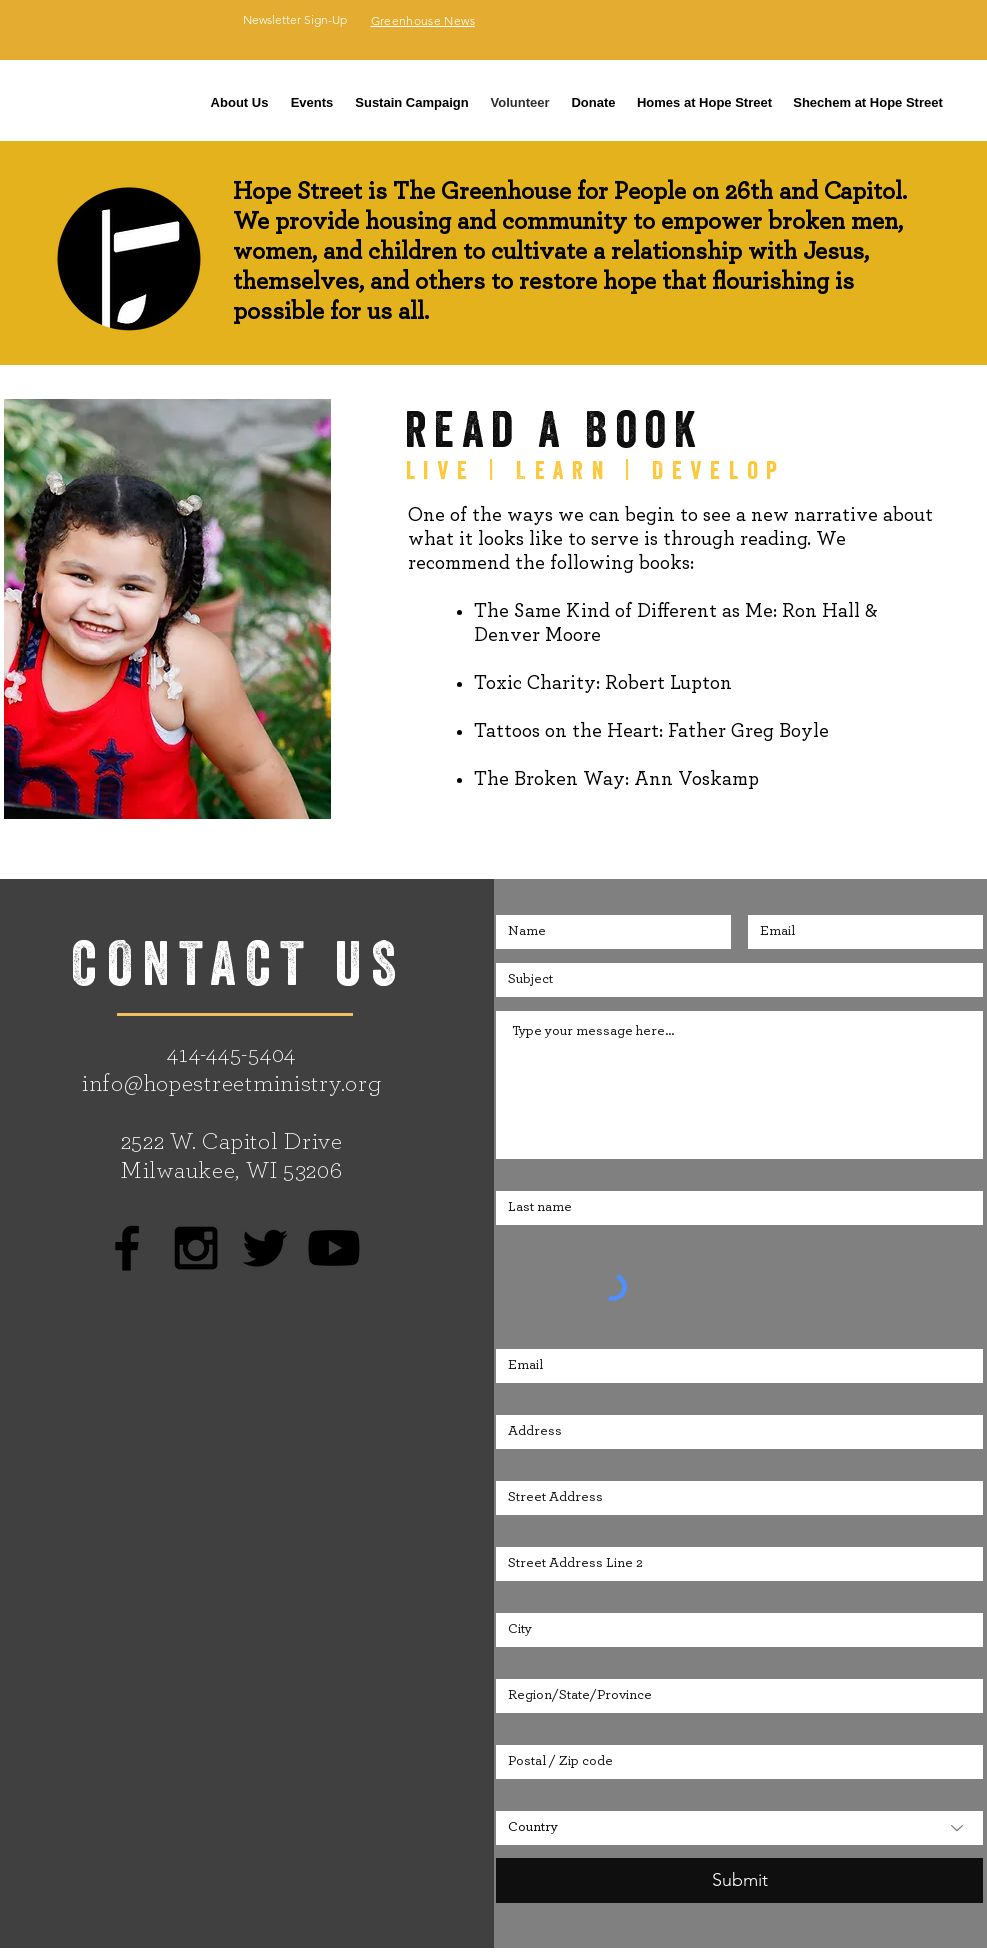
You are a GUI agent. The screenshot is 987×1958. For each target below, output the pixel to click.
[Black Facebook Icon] (127, 1248)
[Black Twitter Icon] (265, 1248)
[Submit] (739, 1880)
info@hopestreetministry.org (231, 1084)
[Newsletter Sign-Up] (295, 20)
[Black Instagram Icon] (196, 1248)
